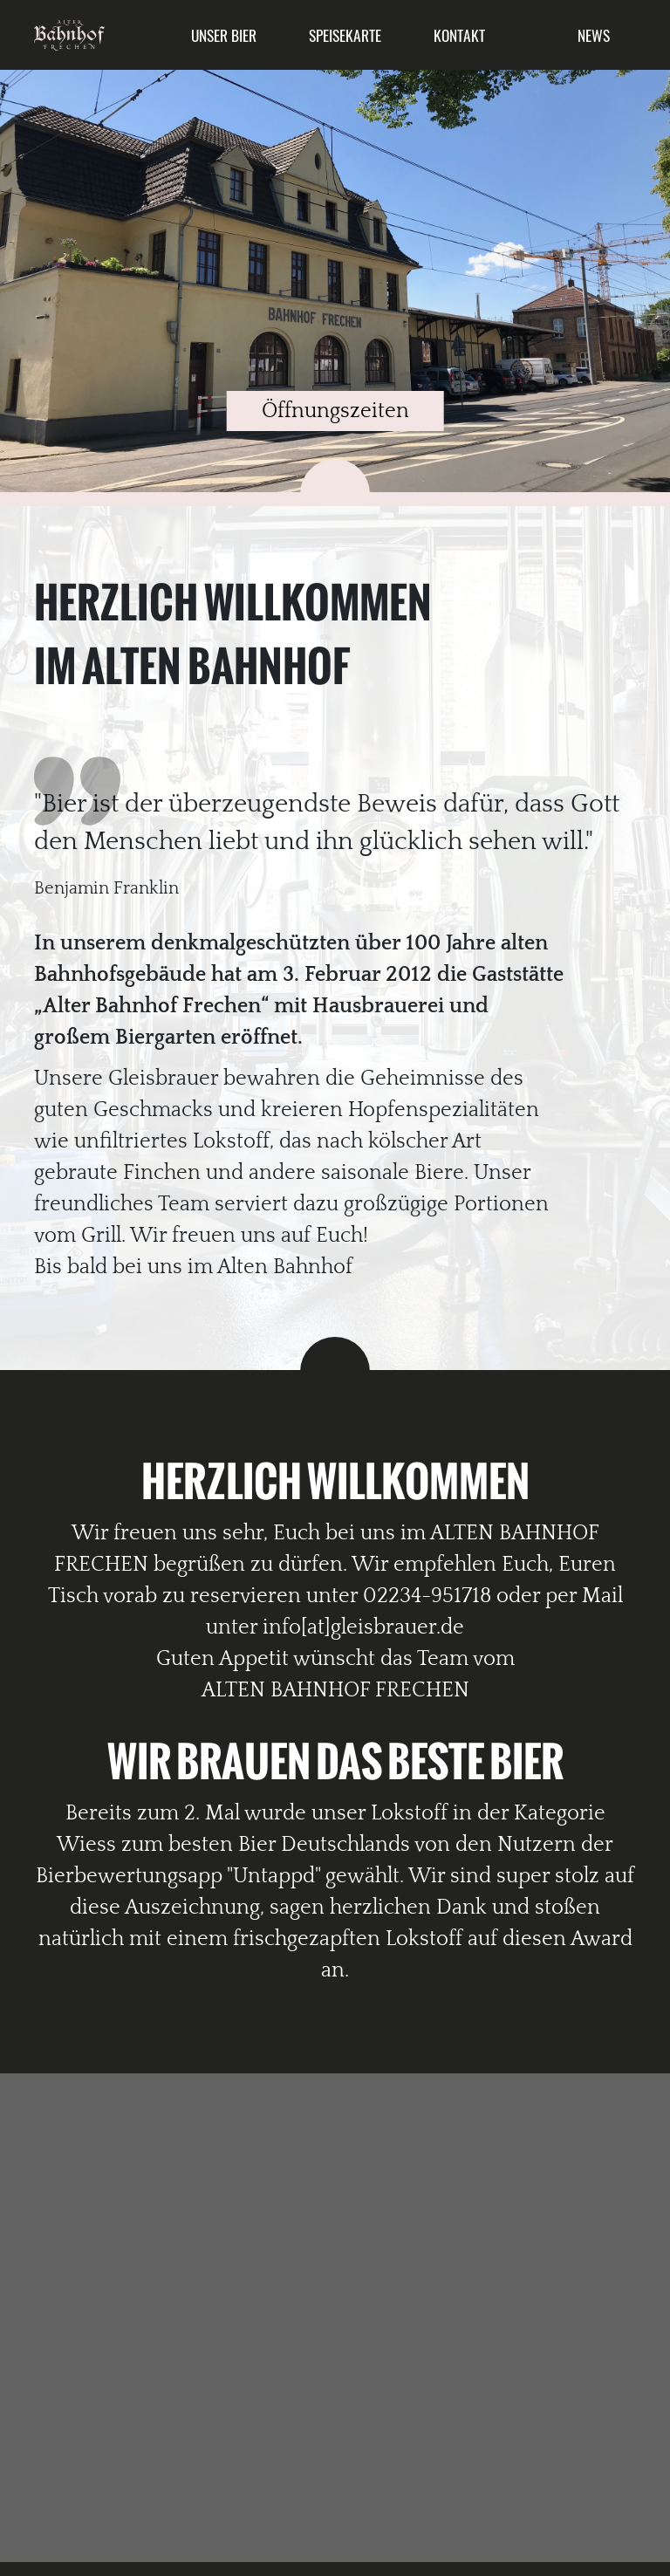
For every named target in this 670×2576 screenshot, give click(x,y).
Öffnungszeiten (335, 411)
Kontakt (459, 35)
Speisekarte (345, 35)
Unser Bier (223, 35)
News (594, 35)
